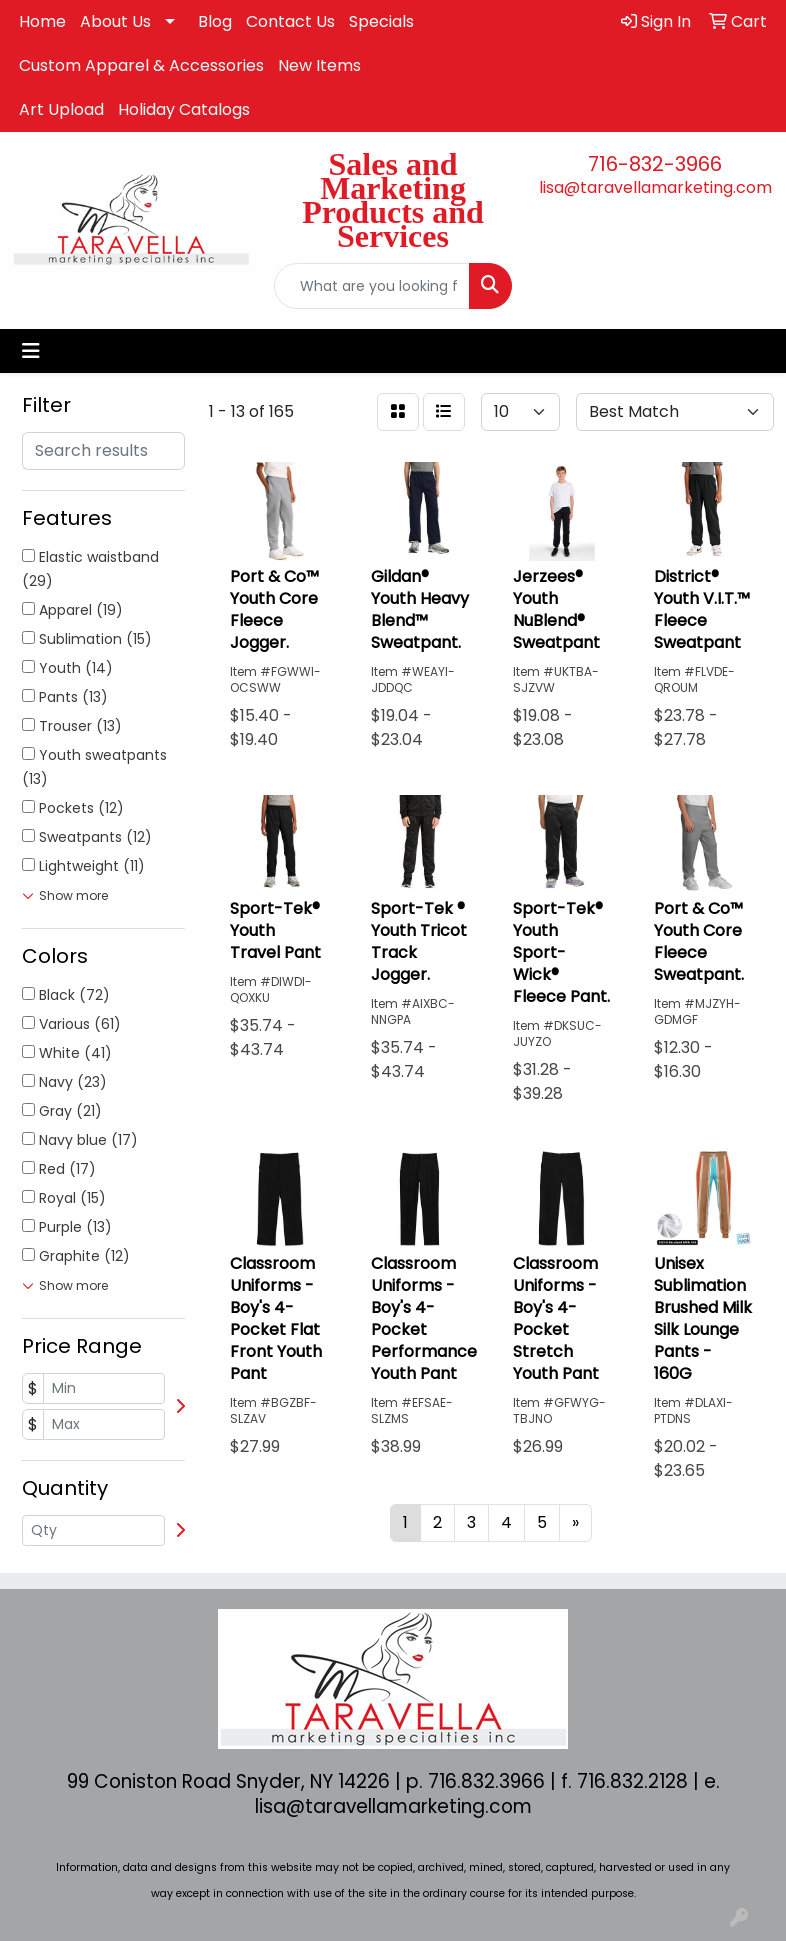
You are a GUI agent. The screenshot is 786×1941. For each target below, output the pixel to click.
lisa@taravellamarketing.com (655, 187)
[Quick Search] (372, 286)
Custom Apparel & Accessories (141, 65)
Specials (381, 21)
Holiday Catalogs (184, 109)
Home (42, 21)
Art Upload (61, 109)
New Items (319, 65)
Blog (215, 21)
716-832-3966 (655, 164)
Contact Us (290, 21)
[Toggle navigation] (31, 351)
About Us (115, 21)
